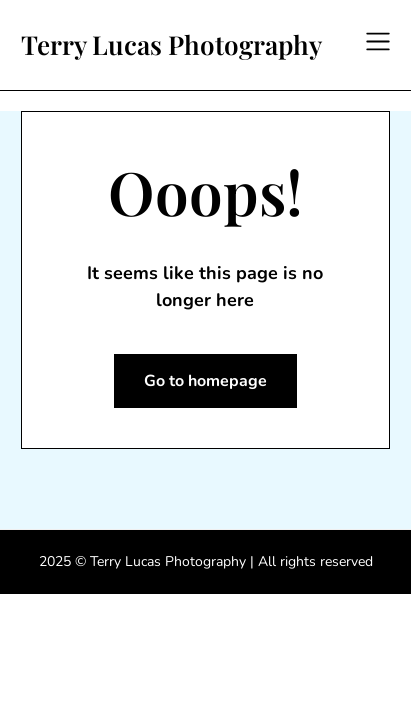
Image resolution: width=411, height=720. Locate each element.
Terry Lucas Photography (171, 45)
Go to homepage (205, 381)
